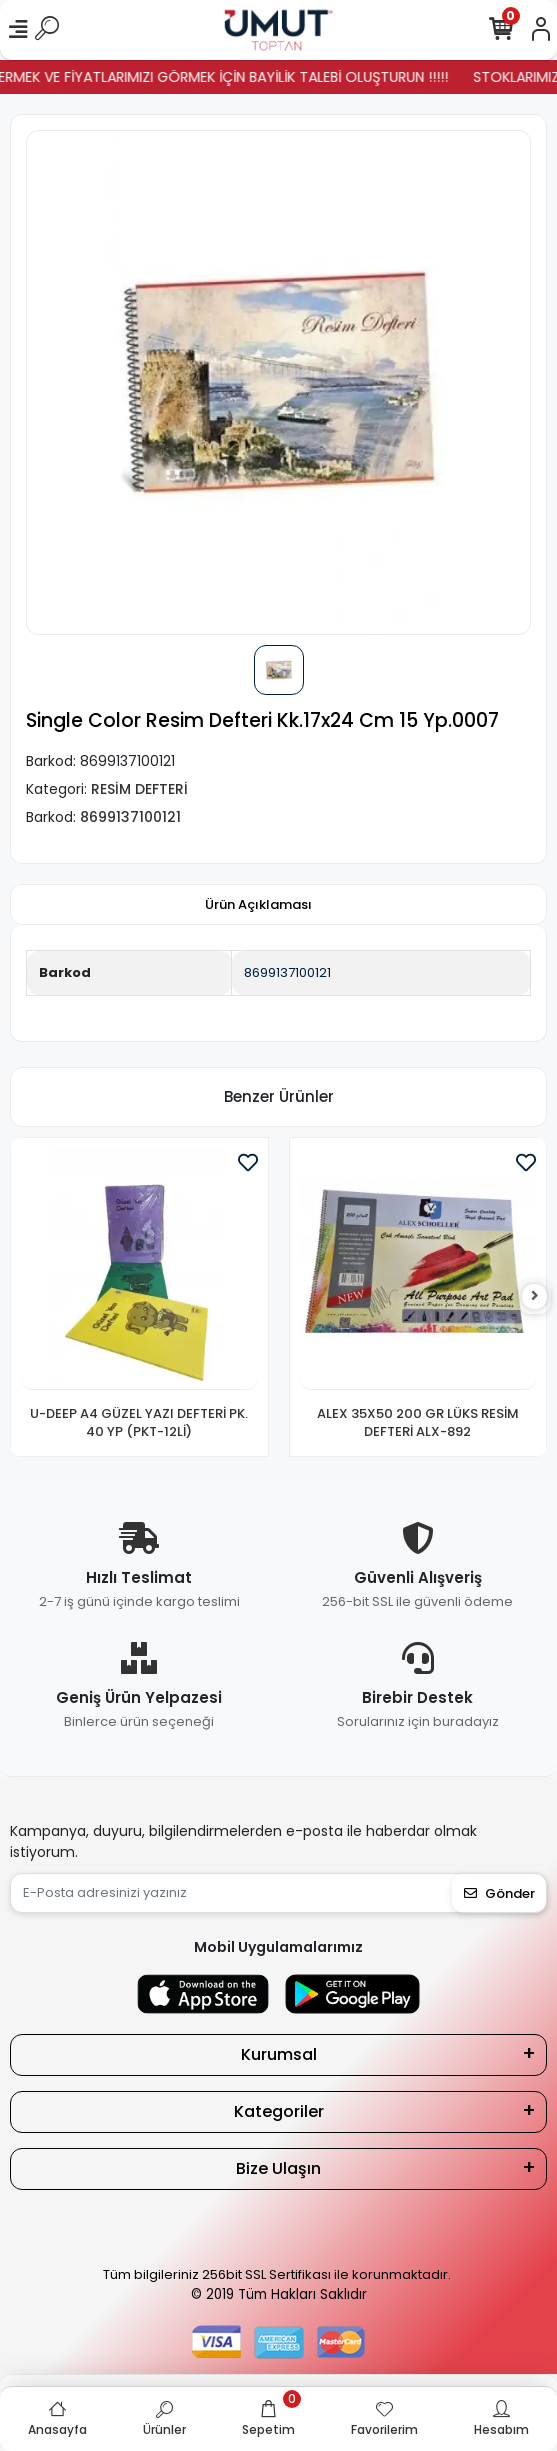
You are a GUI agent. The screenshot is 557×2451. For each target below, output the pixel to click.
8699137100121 (287, 972)
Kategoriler (279, 2111)
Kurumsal (279, 2054)
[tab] (258, 905)
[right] (535, 1296)
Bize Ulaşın (278, 2168)
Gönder (499, 1893)
